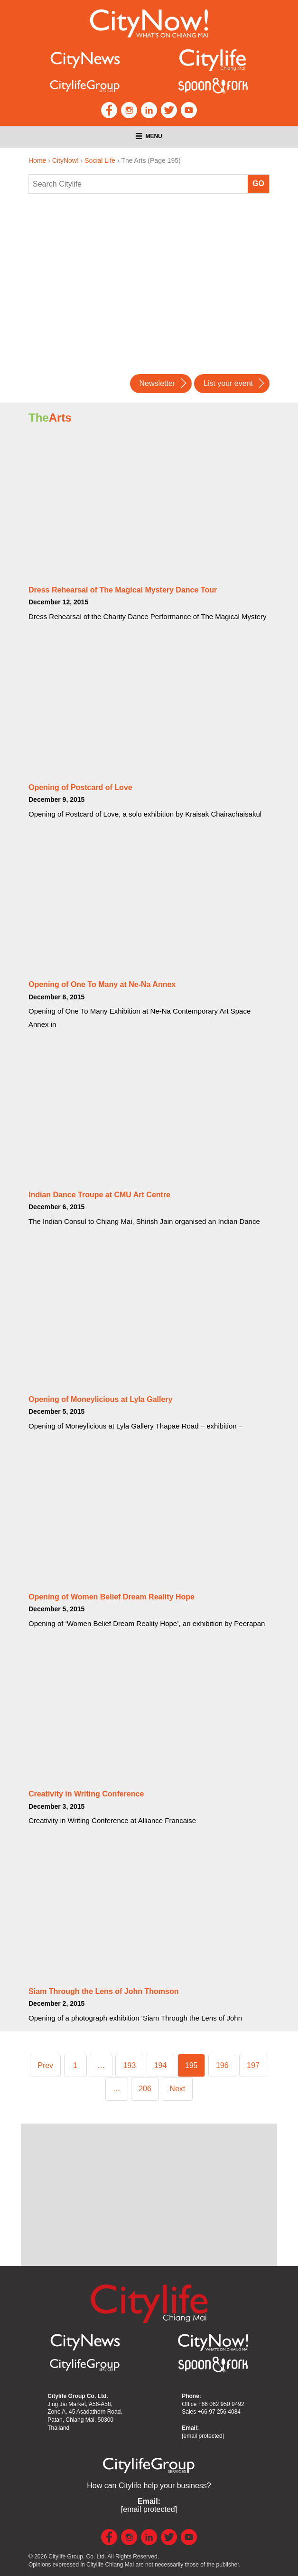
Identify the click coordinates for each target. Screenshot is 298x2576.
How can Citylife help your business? (149, 2486)
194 (162, 2064)
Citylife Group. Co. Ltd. (77, 2556)
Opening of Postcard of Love (80, 787)
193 (131, 2064)
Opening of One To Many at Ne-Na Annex (102, 984)
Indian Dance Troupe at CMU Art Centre (99, 1195)
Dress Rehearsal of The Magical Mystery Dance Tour (122, 590)
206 (147, 2087)
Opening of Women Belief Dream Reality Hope (111, 1597)
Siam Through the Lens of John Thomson (103, 1991)
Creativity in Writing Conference (86, 1794)
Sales (211, 2411)
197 (255, 2064)
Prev (45, 2065)
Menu (149, 136)
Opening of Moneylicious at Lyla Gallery (100, 1399)
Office (213, 2404)
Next (177, 2089)
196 (224, 2064)
